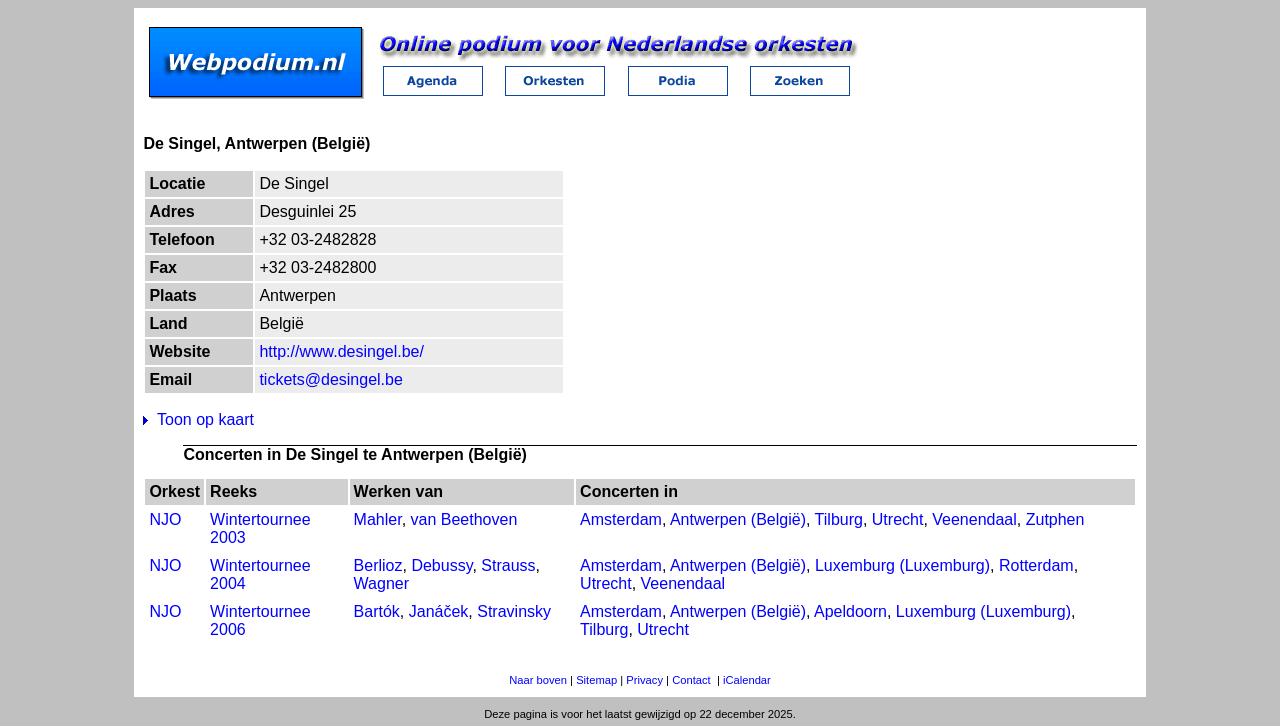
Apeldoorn (850, 611)
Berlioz (378, 565)
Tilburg (839, 519)
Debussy (441, 565)
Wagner (381, 583)
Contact (691, 680)
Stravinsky (514, 611)
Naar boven (538, 680)
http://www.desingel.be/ (341, 351)
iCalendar (747, 680)
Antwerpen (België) (738, 519)
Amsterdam (621, 519)
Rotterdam (1036, 565)
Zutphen (1055, 519)
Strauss (508, 565)
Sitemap (596, 680)
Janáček (439, 611)
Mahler (378, 519)
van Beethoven (464, 519)
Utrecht (898, 519)
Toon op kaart (205, 419)
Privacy (644, 680)
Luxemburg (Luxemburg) (902, 565)
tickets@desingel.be (330, 379)
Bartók (377, 611)
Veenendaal (974, 519)
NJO (165, 519)
